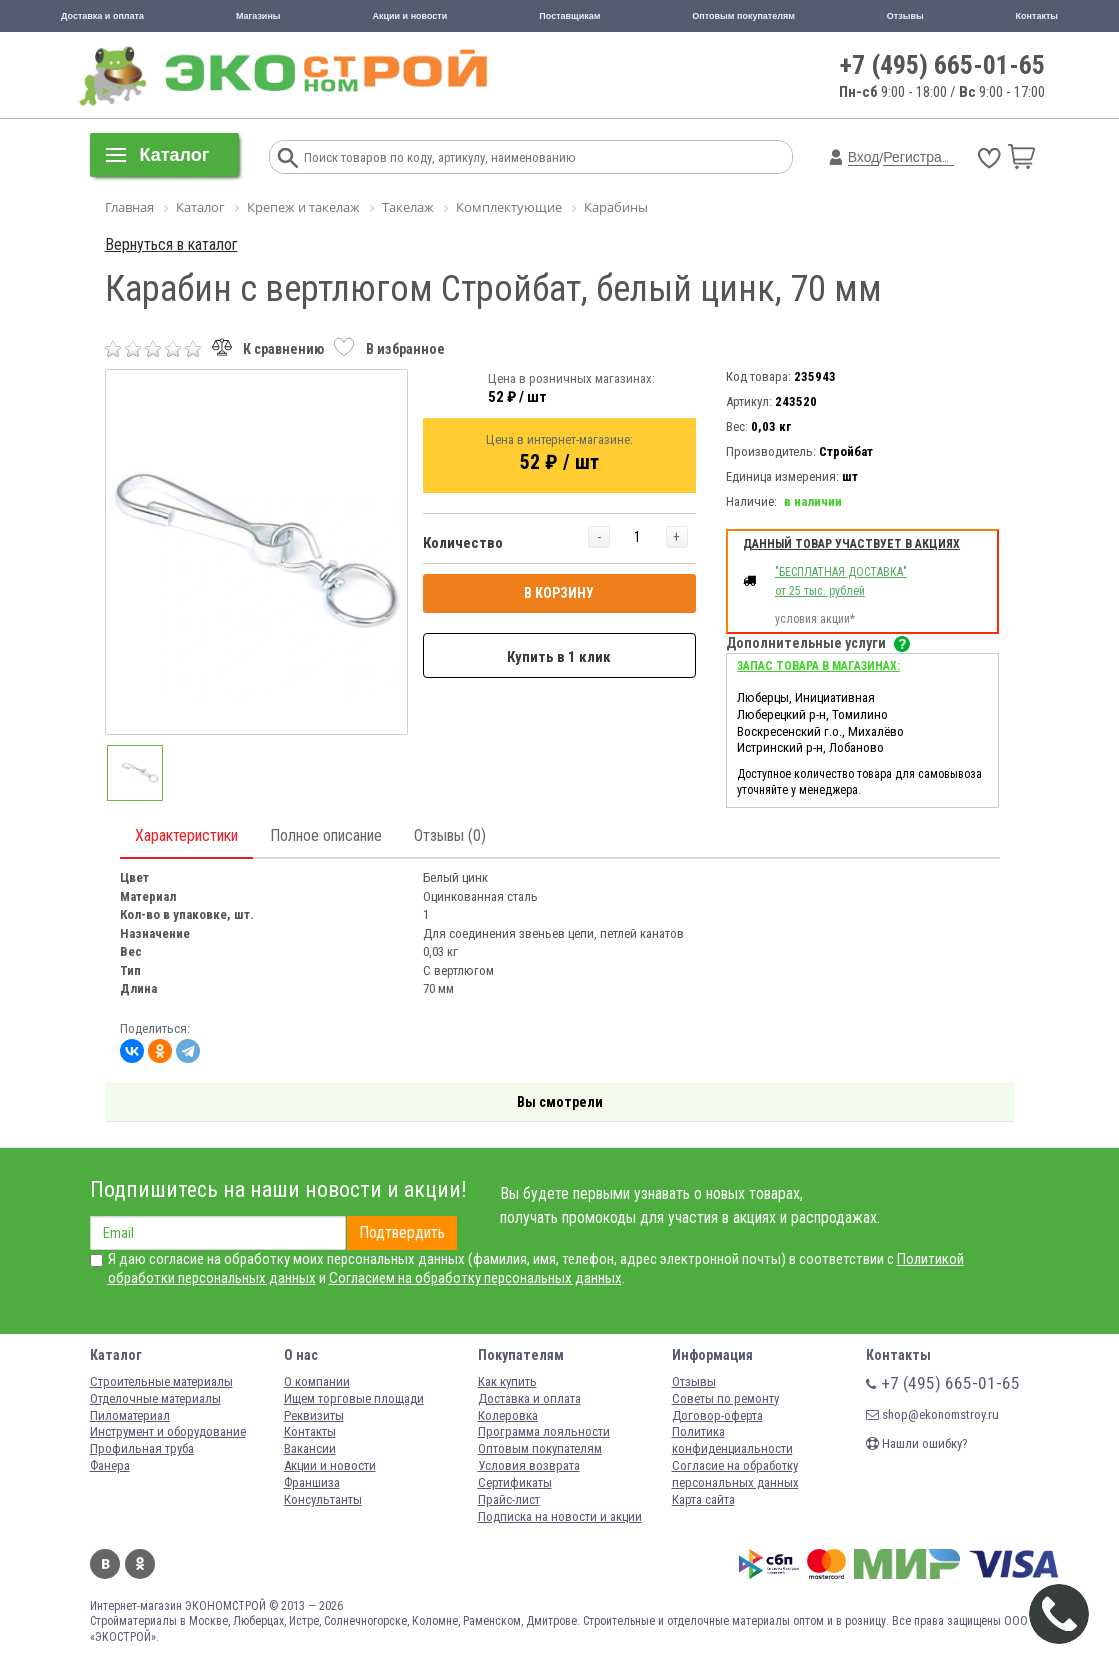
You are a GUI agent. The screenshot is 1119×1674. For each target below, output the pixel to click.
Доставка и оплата (102, 16)
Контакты (1037, 16)
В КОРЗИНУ (559, 593)
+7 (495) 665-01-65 (942, 65)
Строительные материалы (161, 1381)
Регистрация (924, 157)
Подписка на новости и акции (560, 1516)
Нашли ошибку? (917, 1443)
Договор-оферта (717, 1415)
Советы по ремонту (725, 1398)
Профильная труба (142, 1448)
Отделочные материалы (155, 1398)
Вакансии (310, 1448)
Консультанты (323, 1499)
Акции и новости (410, 16)
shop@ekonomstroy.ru (932, 1414)
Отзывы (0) (450, 835)
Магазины (258, 16)
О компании (317, 1381)
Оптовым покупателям (743, 16)
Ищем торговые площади (354, 1398)
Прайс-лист (509, 1499)
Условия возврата (529, 1465)
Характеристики (186, 835)
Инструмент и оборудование (168, 1431)
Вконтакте (105, 1564)
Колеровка (508, 1415)
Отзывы (905, 16)
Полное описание (326, 835)
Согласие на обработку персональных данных (735, 1474)
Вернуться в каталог (171, 244)
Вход (864, 157)
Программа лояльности (544, 1431)
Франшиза (312, 1482)
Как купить (507, 1381)
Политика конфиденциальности (732, 1440)
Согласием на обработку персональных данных (475, 1278)
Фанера (110, 1465)
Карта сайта (703, 1499)
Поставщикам (569, 16)
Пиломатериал (130, 1415)
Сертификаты (515, 1482)
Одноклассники (140, 1564)
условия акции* (815, 619)
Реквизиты (314, 1415)
